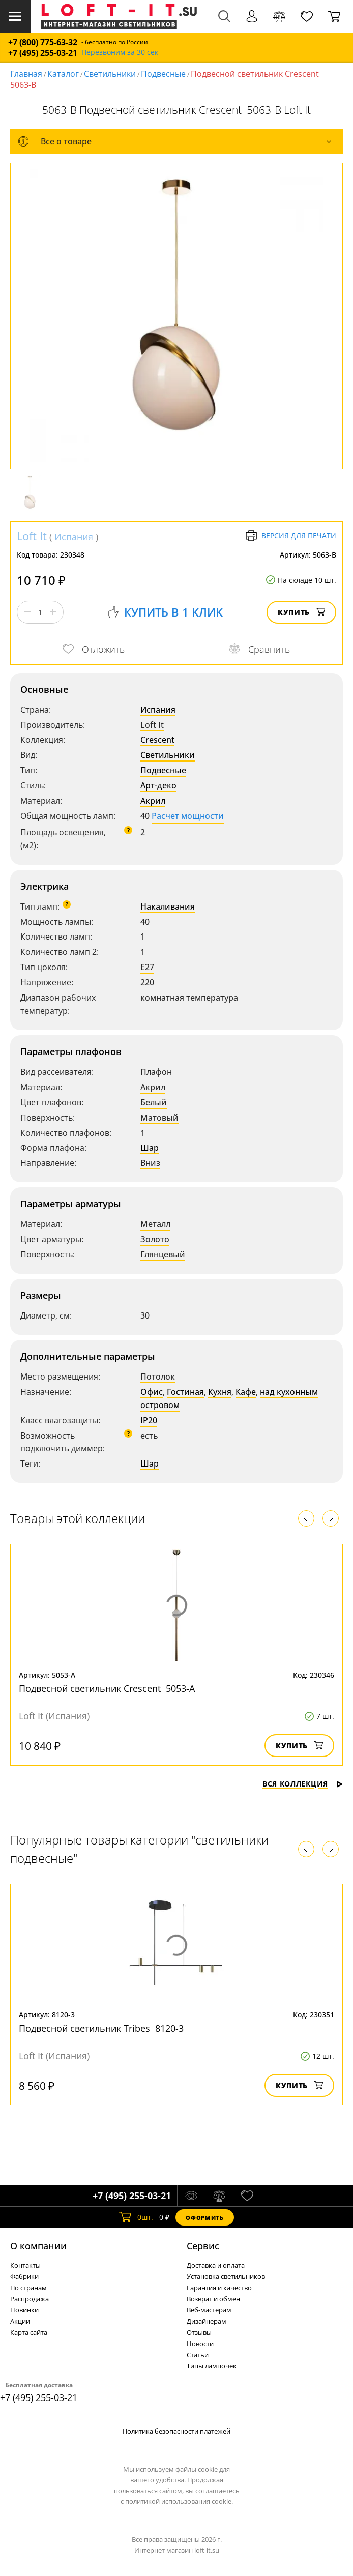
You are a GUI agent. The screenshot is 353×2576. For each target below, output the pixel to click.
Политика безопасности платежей (176, 2431)
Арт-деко (158, 785)
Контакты (25, 2265)
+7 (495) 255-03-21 (42, 53)
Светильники (110, 73)
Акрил (152, 800)
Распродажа (29, 2298)
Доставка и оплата (216, 2265)
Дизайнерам (206, 2321)
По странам (28, 2287)
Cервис (203, 2246)
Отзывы (199, 2332)
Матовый (159, 1117)
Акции (20, 2321)
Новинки (24, 2310)
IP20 (148, 1420)
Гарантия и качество (219, 2287)
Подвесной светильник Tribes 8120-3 (101, 2028)
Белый (153, 1102)
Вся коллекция (302, 1784)
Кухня (219, 1391)
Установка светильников (226, 2276)
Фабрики (24, 2276)
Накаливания (167, 906)
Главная (26, 73)
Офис (151, 1391)
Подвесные (163, 73)
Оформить (204, 2217)
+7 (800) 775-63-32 (42, 42)
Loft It (32, 535)
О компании (38, 2246)
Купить (301, 612)
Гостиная (185, 1391)
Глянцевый (162, 1254)
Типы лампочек (212, 2365)
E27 (147, 967)
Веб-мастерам (209, 2310)
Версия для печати (290, 536)
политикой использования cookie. (179, 2501)
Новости (200, 2343)
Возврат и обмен (213, 2298)
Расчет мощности (188, 816)
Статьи (198, 2354)
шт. (136, 2217)
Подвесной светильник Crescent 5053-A (107, 1688)
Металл (155, 1224)
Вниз (150, 1162)
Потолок (157, 1376)
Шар (149, 1147)
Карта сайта (28, 2332)
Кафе (246, 1391)
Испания (73, 537)
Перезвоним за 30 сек (119, 52)
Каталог (63, 73)
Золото (154, 1239)
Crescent (157, 739)
